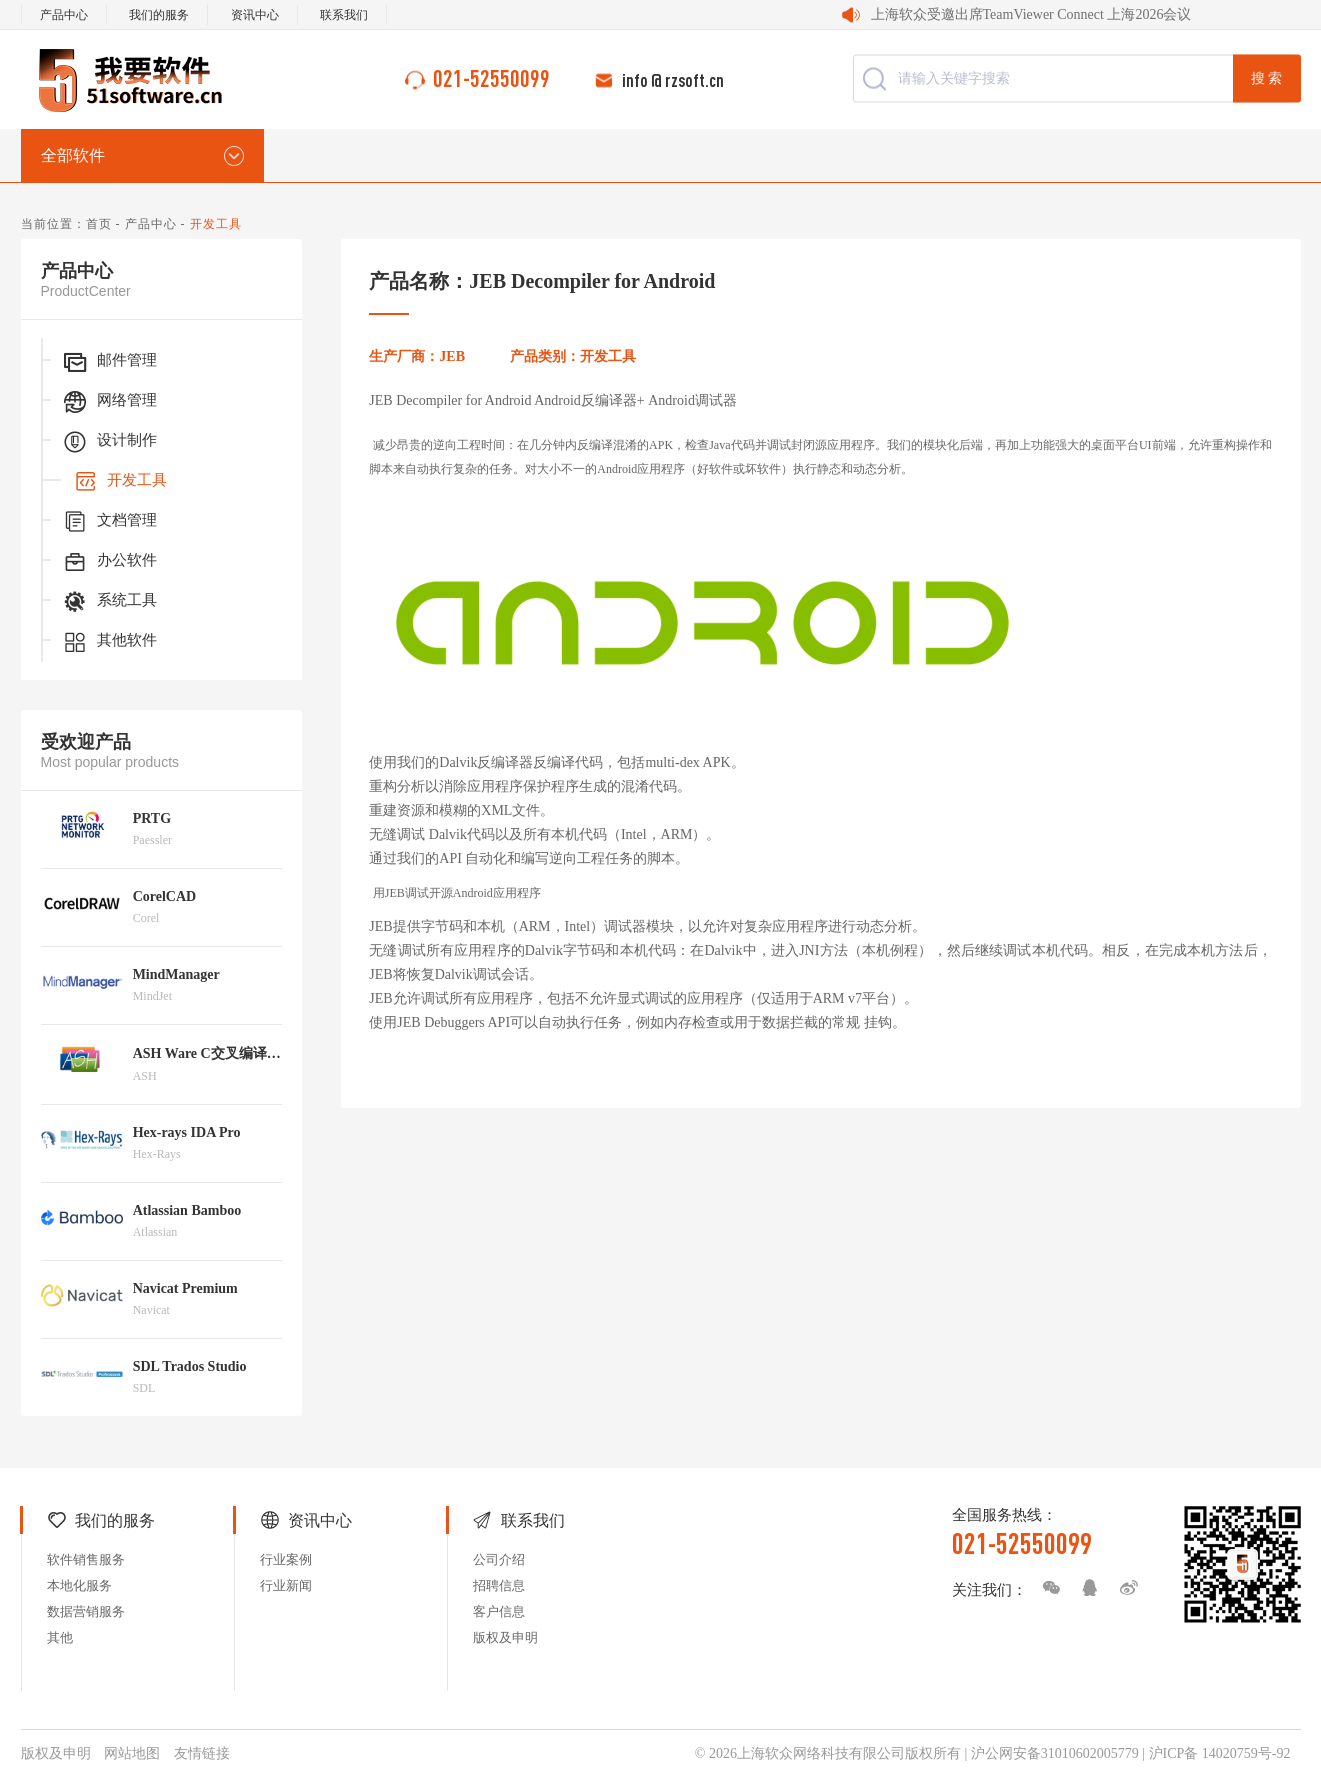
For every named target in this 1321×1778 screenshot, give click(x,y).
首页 (99, 224)
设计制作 (109, 442)
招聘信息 (499, 1585)
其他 (60, 1637)
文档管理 (109, 522)
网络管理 (109, 402)
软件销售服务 (86, 1559)
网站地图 (132, 1753)
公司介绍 (499, 1559)
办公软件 (109, 562)
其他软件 (109, 642)
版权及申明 (505, 1637)
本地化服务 (79, 1585)
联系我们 (344, 15)
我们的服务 (159, 15)
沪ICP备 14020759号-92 (1220, 1753)
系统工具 (109, 602)
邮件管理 (109, 362)
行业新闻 (286, 1585)
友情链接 (202, 1753)
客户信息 (499, 1611)
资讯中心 (255, 15)
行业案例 (286, 1559)
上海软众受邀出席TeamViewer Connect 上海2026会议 (1031, 14)
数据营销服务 (86, 1611)
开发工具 (119, 482)
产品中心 (64, 15)
